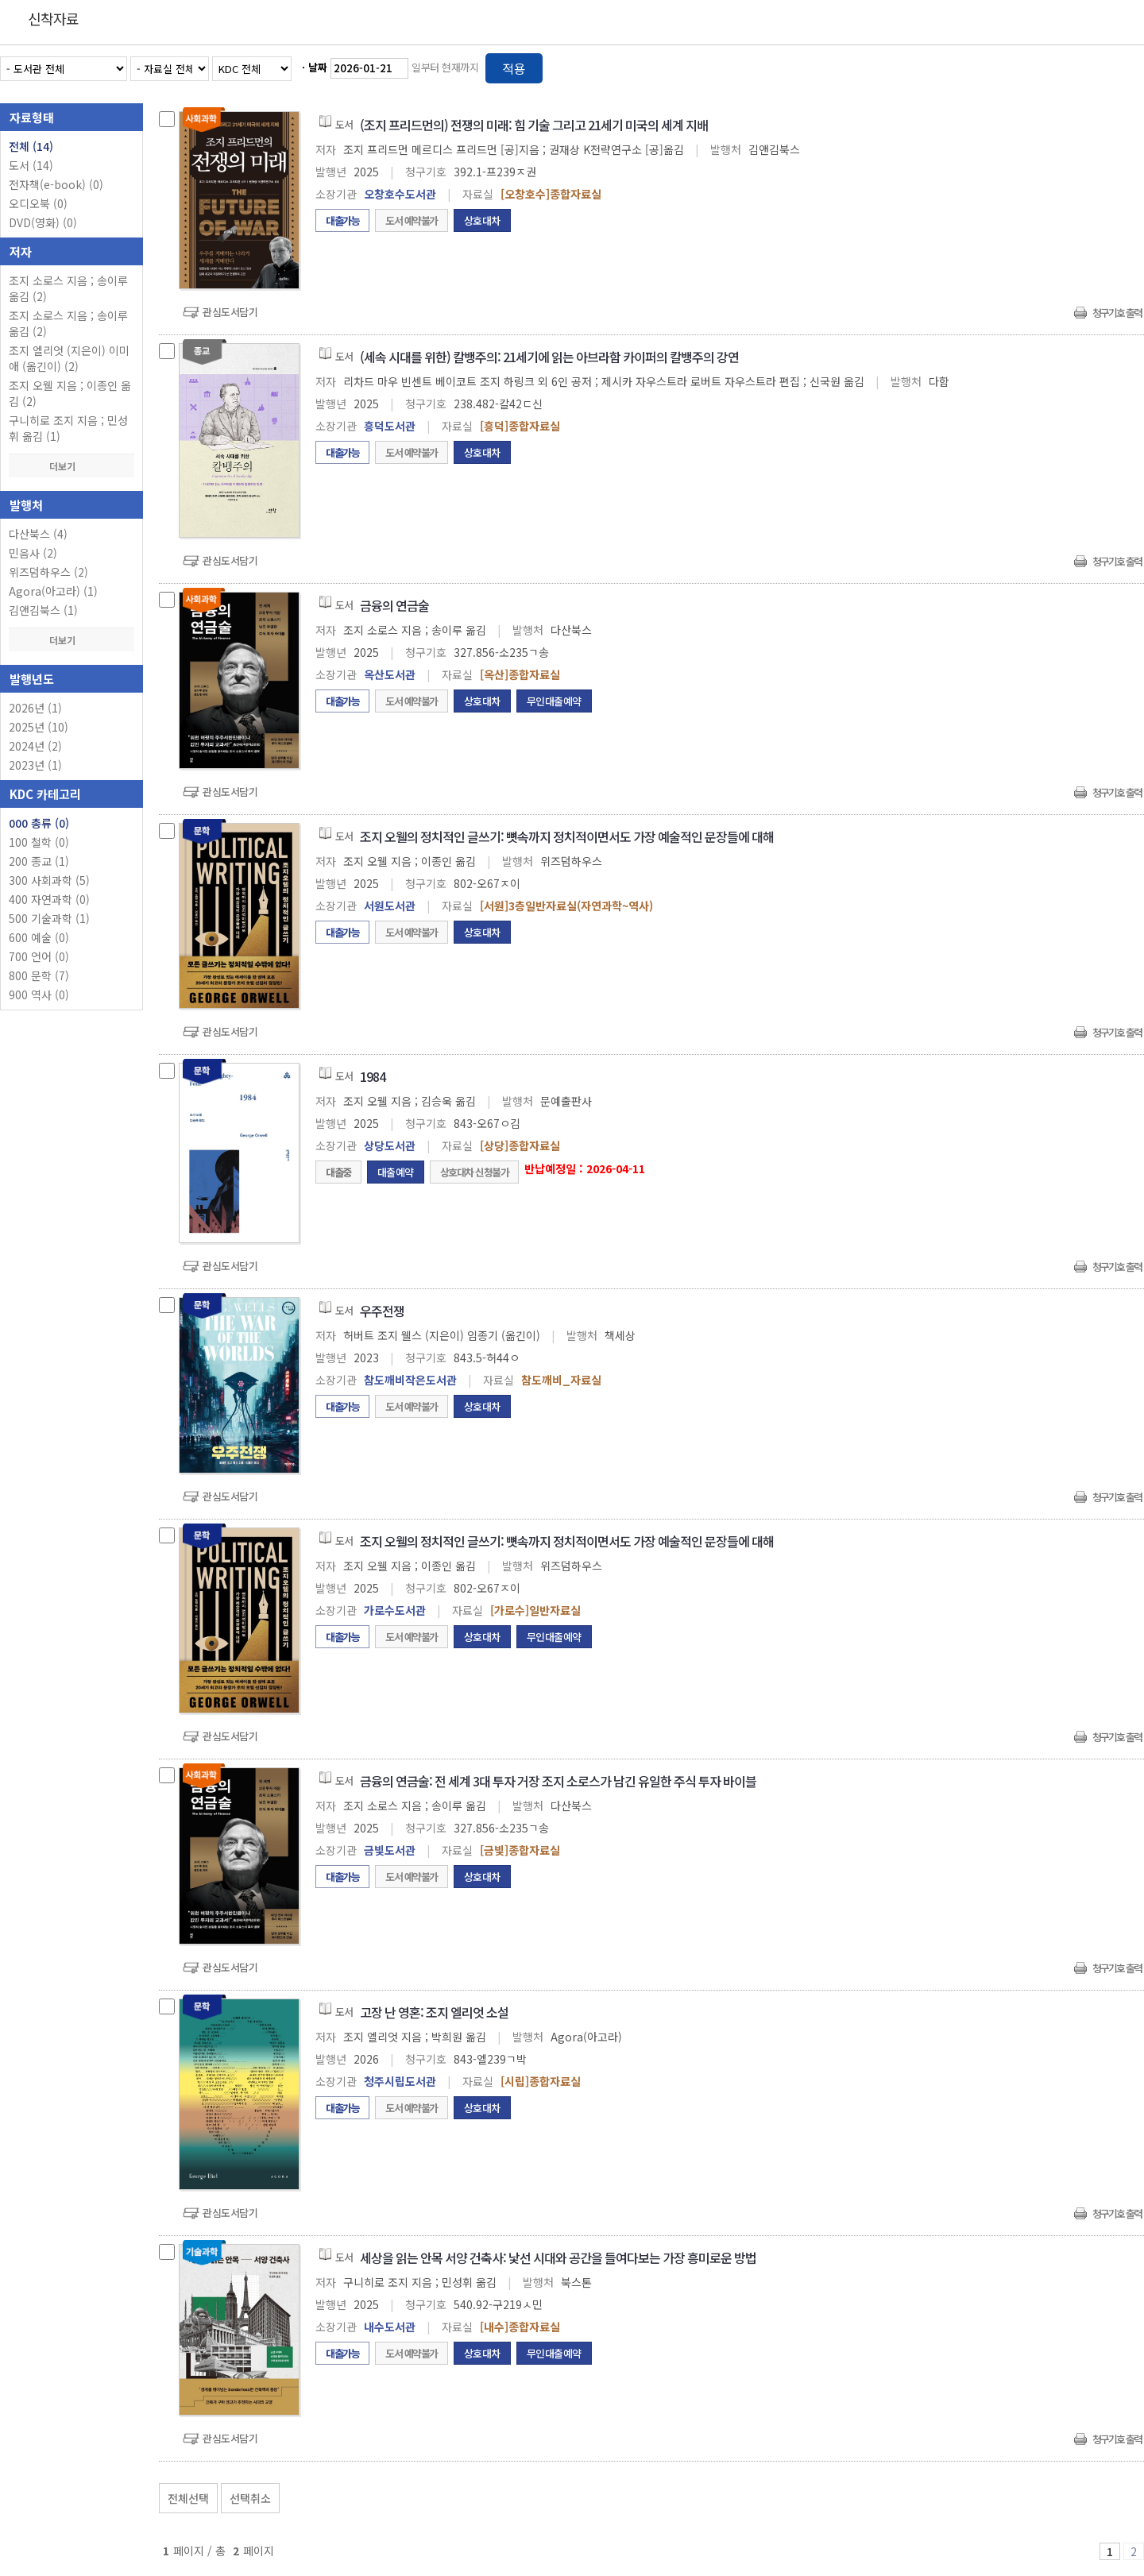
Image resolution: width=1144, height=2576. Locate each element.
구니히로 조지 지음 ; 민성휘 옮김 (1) (68, 428)
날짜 (317, 67)
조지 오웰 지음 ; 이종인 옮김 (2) (70, 393)
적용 (514, 68)
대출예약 (395, 1172)
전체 (31, 146)
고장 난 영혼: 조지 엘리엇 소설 (434, 2012)
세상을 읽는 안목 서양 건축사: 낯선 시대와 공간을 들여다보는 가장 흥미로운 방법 (558, 2257)
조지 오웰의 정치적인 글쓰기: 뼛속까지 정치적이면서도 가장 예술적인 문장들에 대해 (567, 836)
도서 (31, 165)
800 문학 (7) (39, 975)
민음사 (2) (33, 553)
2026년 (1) (35, 708)
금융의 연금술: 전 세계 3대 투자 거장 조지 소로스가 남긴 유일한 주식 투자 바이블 (558, 1780)
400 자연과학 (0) (49, 899)
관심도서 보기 (974, 2495)
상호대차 (482, 220)
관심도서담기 (230, 311)
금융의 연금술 (394, 605)
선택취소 (250, 2498)
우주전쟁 (382, 1310)
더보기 (71, 466)
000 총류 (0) (39, 823)
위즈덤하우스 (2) (48, 572)
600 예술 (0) (39, 937)
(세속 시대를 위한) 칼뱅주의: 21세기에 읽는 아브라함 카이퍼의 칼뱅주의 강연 (549, 356)
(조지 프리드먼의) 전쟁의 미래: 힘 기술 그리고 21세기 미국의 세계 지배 (534, 124)
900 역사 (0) (39, 994)
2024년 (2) (35, 746)
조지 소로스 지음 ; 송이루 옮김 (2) (68, 288)
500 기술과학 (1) (49, 918)
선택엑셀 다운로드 (1088, 2495)
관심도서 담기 (859, 2495)
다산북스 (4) (38, 534)
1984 (372, 1076)
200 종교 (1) (39, 861)
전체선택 (188, 2498)
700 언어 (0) (39, 956)
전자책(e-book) (56, 184)
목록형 (1122, 65)
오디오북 (38, 203)
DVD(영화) (43, 222)
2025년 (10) (38, 727)
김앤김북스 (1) (43, 610)
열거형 (1098, 65)
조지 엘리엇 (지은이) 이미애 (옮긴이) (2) (69, 358)
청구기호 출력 (1117, 312)
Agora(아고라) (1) (53, 591)
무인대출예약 (554, 701)
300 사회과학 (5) (49, 880)
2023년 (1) (35, 765)
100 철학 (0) (39, 842)
